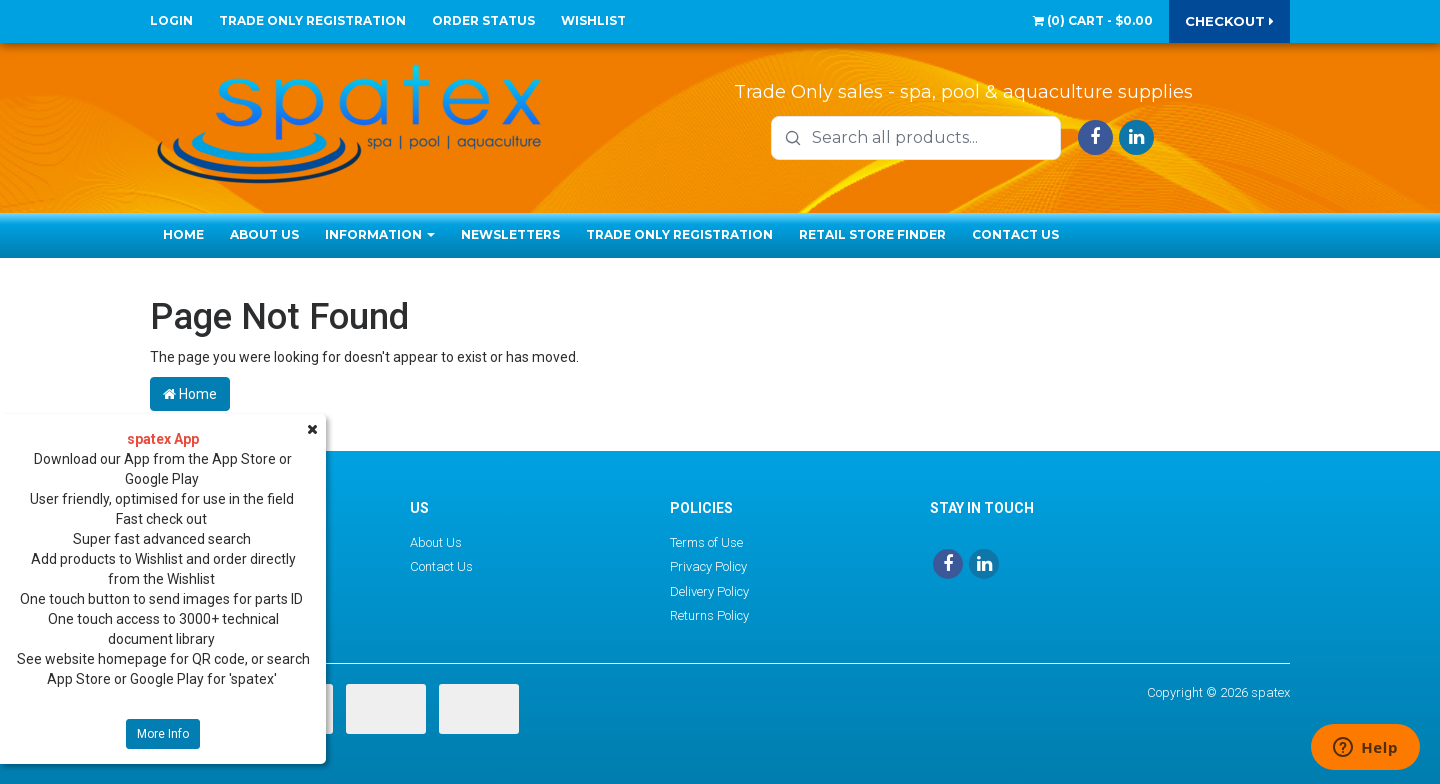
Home (183, 234)
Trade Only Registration (312, 20)
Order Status (483, 20)
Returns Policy (709, 615)
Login (171, 20)
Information (380, 234)
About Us (264, 234)
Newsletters (510, 234)
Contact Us (1015, 234)
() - (1093, 20)
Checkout (1229, 21)
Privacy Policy (708, 566)
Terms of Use (706, 542)
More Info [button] (163, 734)
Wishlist (593, 20)
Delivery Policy (709, 591)
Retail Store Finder (872, 234)
